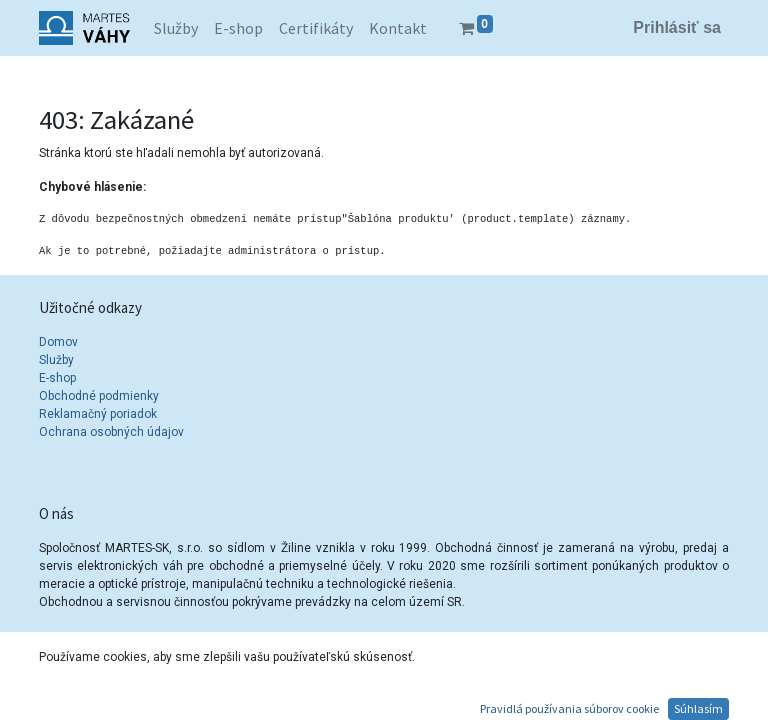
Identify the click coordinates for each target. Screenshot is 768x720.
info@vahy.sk (102, 712)
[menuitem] (176, 28)
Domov (58, 342)
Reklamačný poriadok (98, 414)
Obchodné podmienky (99, 396)
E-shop (57, 378)
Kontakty (89, 694)
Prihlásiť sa (677, 27)
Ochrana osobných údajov (113, 432)
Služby (56, 360)
